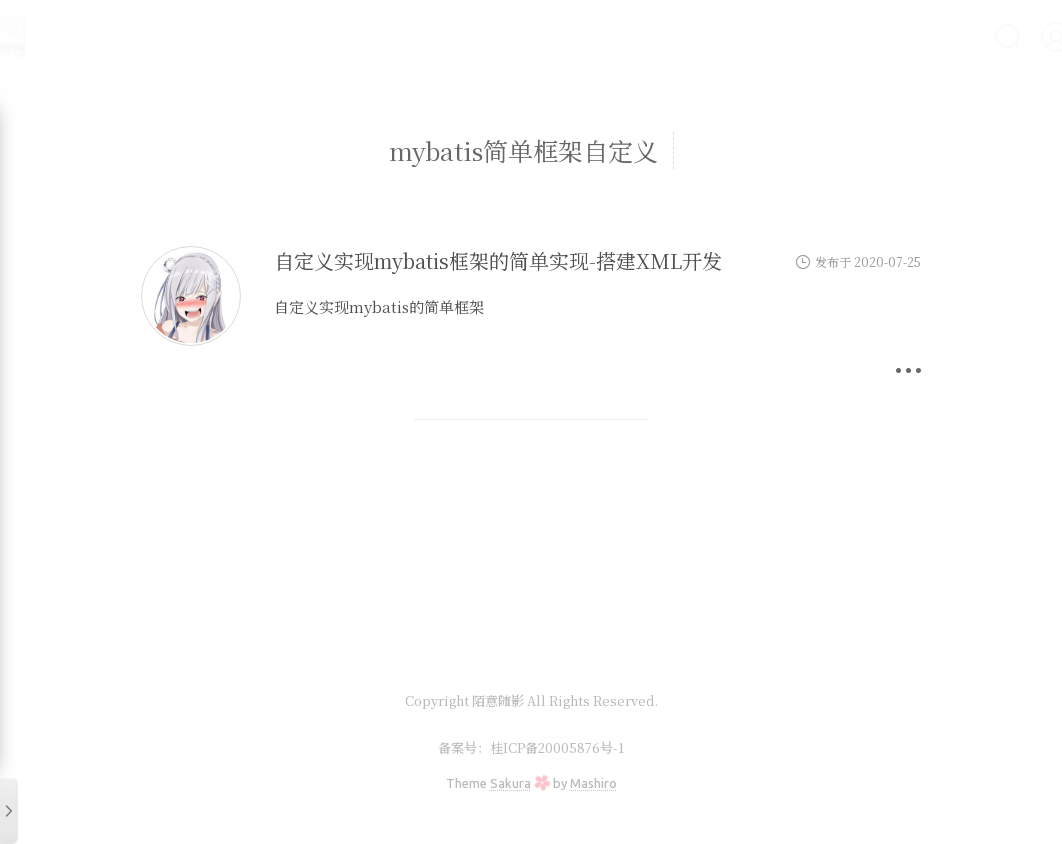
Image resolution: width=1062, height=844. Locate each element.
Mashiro (593, 783)
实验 (524, 36)
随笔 (584, 36)
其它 (644, 36)
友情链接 (720, 36)
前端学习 (448, 36)
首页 (280, 36)
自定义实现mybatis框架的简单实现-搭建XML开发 (498, 260)
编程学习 (356, 36)
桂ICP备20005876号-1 (557, 747)
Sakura (510, 783)
